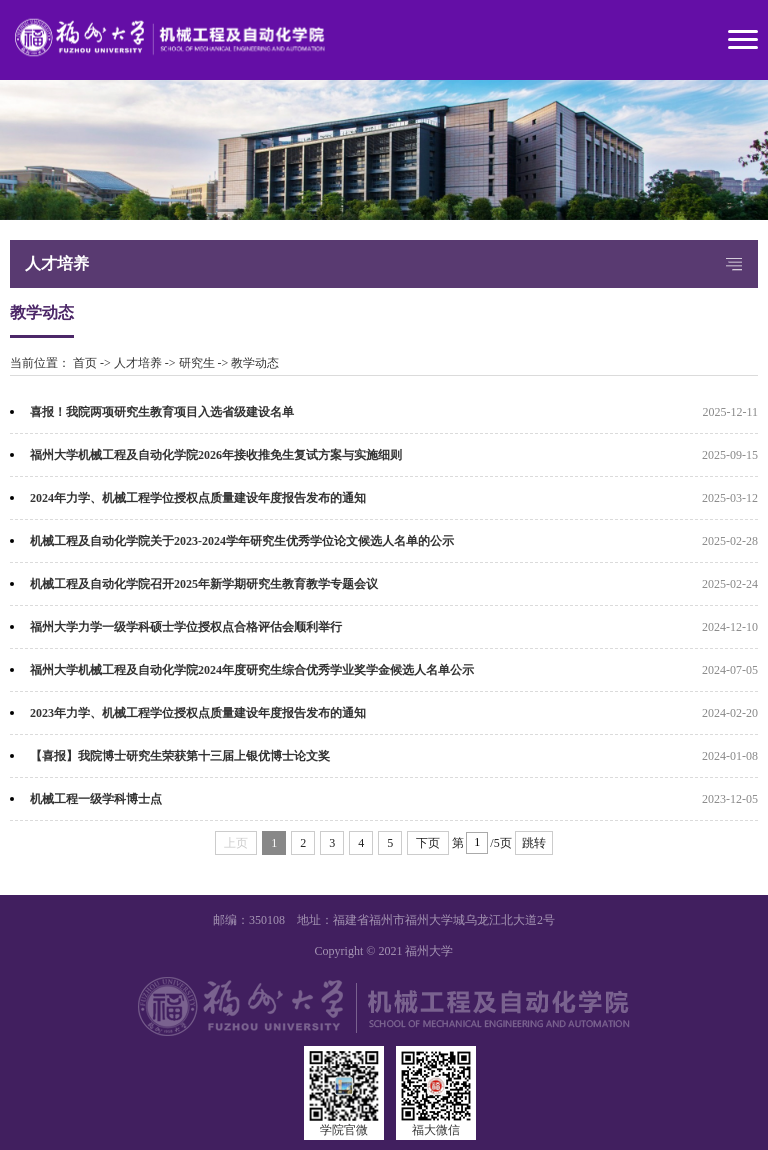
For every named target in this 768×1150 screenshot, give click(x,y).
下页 (428, 843)
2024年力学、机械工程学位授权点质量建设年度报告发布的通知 (198, 498)
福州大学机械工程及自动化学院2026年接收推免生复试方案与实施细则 (216, 455)
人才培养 (138, 363)
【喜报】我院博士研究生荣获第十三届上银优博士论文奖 (180, 756)
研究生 (197, 363)
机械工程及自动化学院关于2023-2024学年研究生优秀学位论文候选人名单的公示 (242, 541)
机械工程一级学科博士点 (96, 799)
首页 (85, 363)
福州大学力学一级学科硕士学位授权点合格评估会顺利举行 (186, 627)
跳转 (534, 843)
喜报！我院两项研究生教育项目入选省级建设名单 (162, 412)
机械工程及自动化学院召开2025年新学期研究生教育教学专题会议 (204, 584)
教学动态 (255, 363)
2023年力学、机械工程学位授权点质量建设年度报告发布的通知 (198, 713)
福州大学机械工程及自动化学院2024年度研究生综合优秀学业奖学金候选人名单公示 (252, 670)
